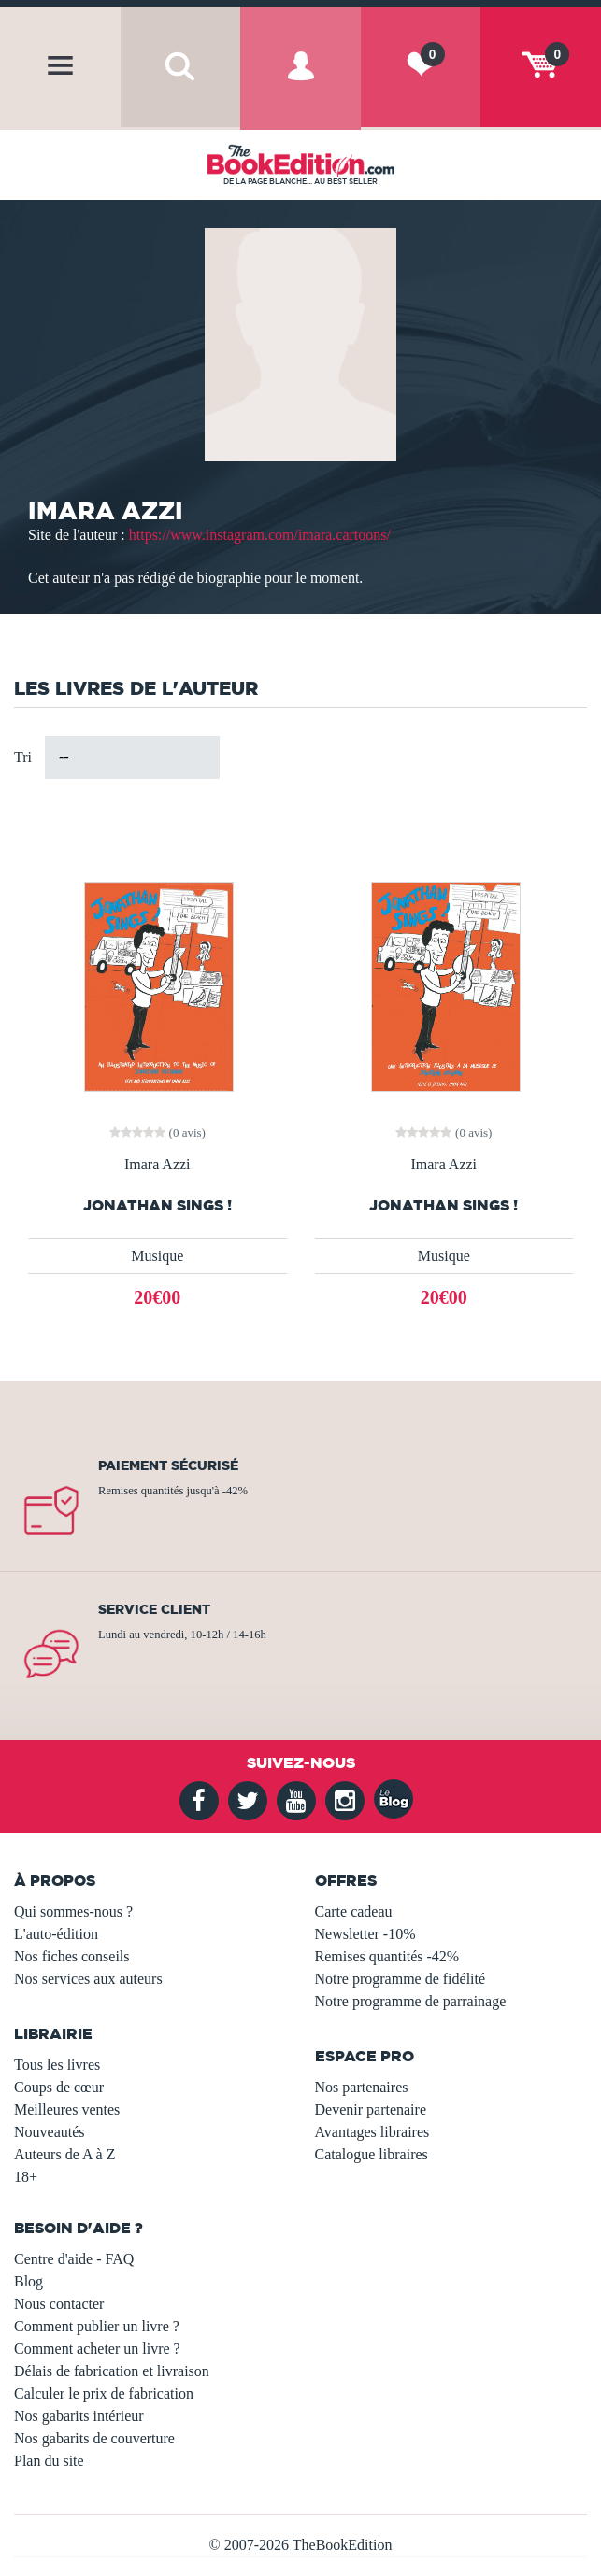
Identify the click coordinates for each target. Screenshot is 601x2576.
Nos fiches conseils (72, 1956)
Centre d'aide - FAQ (74, 2259)
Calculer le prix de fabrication (103, 2393)
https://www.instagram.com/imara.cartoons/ (260, 535)
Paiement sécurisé (168, 1465)
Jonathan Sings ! (157, 1205)
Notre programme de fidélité (400, 1979)
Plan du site (49, 2461)
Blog (28, 2281)
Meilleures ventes (67, 2109)
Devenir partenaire (370, 2109)
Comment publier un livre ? (96, 2326)
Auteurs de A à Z (64, 2154)
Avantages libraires (372, 2132)
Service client (154, 1609)
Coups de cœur (59, 2087)
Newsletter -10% (365, 1934)
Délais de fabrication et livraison (111, 2371)
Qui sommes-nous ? (73, 1911)
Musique (157, 1256)
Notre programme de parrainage (411, 2001)
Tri (23, 757)
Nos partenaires (361, 2087)
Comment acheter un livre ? (97, 2349)
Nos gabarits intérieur (79, 2416)
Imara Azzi (157, 1164)
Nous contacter (59, 2304)
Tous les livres (57, 2065)
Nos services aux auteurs (88, 1979)
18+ (25, 2177)
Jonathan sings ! (443, 1205)
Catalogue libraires (371, 2154)
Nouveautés (49, 2132)
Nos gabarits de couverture (94, 2438)
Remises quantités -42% (387, 1956)
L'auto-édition (56, 1934)
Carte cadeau (354, 1911)
